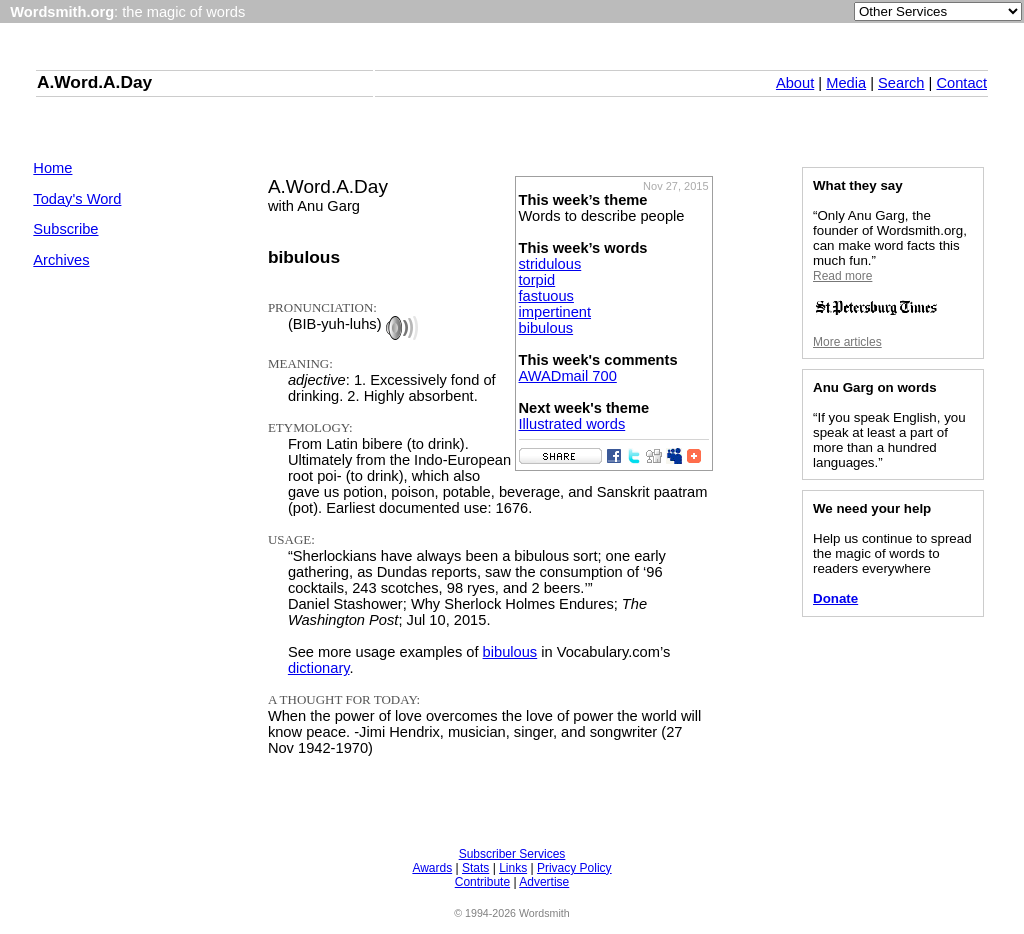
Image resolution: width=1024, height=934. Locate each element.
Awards (432, 868)
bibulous (546, 328)
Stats (475, 868)
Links (513, 868)
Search (901, 83)
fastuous (546, 296)
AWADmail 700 (568, 376)
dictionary (319, 668)
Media (846, 83)
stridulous (550, 264)
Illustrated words (572, 424)
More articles (847, 342)
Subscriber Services (512, 854)
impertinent (555, 312)
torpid (537, 280)
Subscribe (65, 229)
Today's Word (77, 199)
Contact (961, 83)
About (795, 83)
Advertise (544, 882)
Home (52, 168)
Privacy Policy (574, 868)
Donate (835, 598)
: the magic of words (127, 12)
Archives (61, 260)
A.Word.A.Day (94, 82)
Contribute (482, 882)
